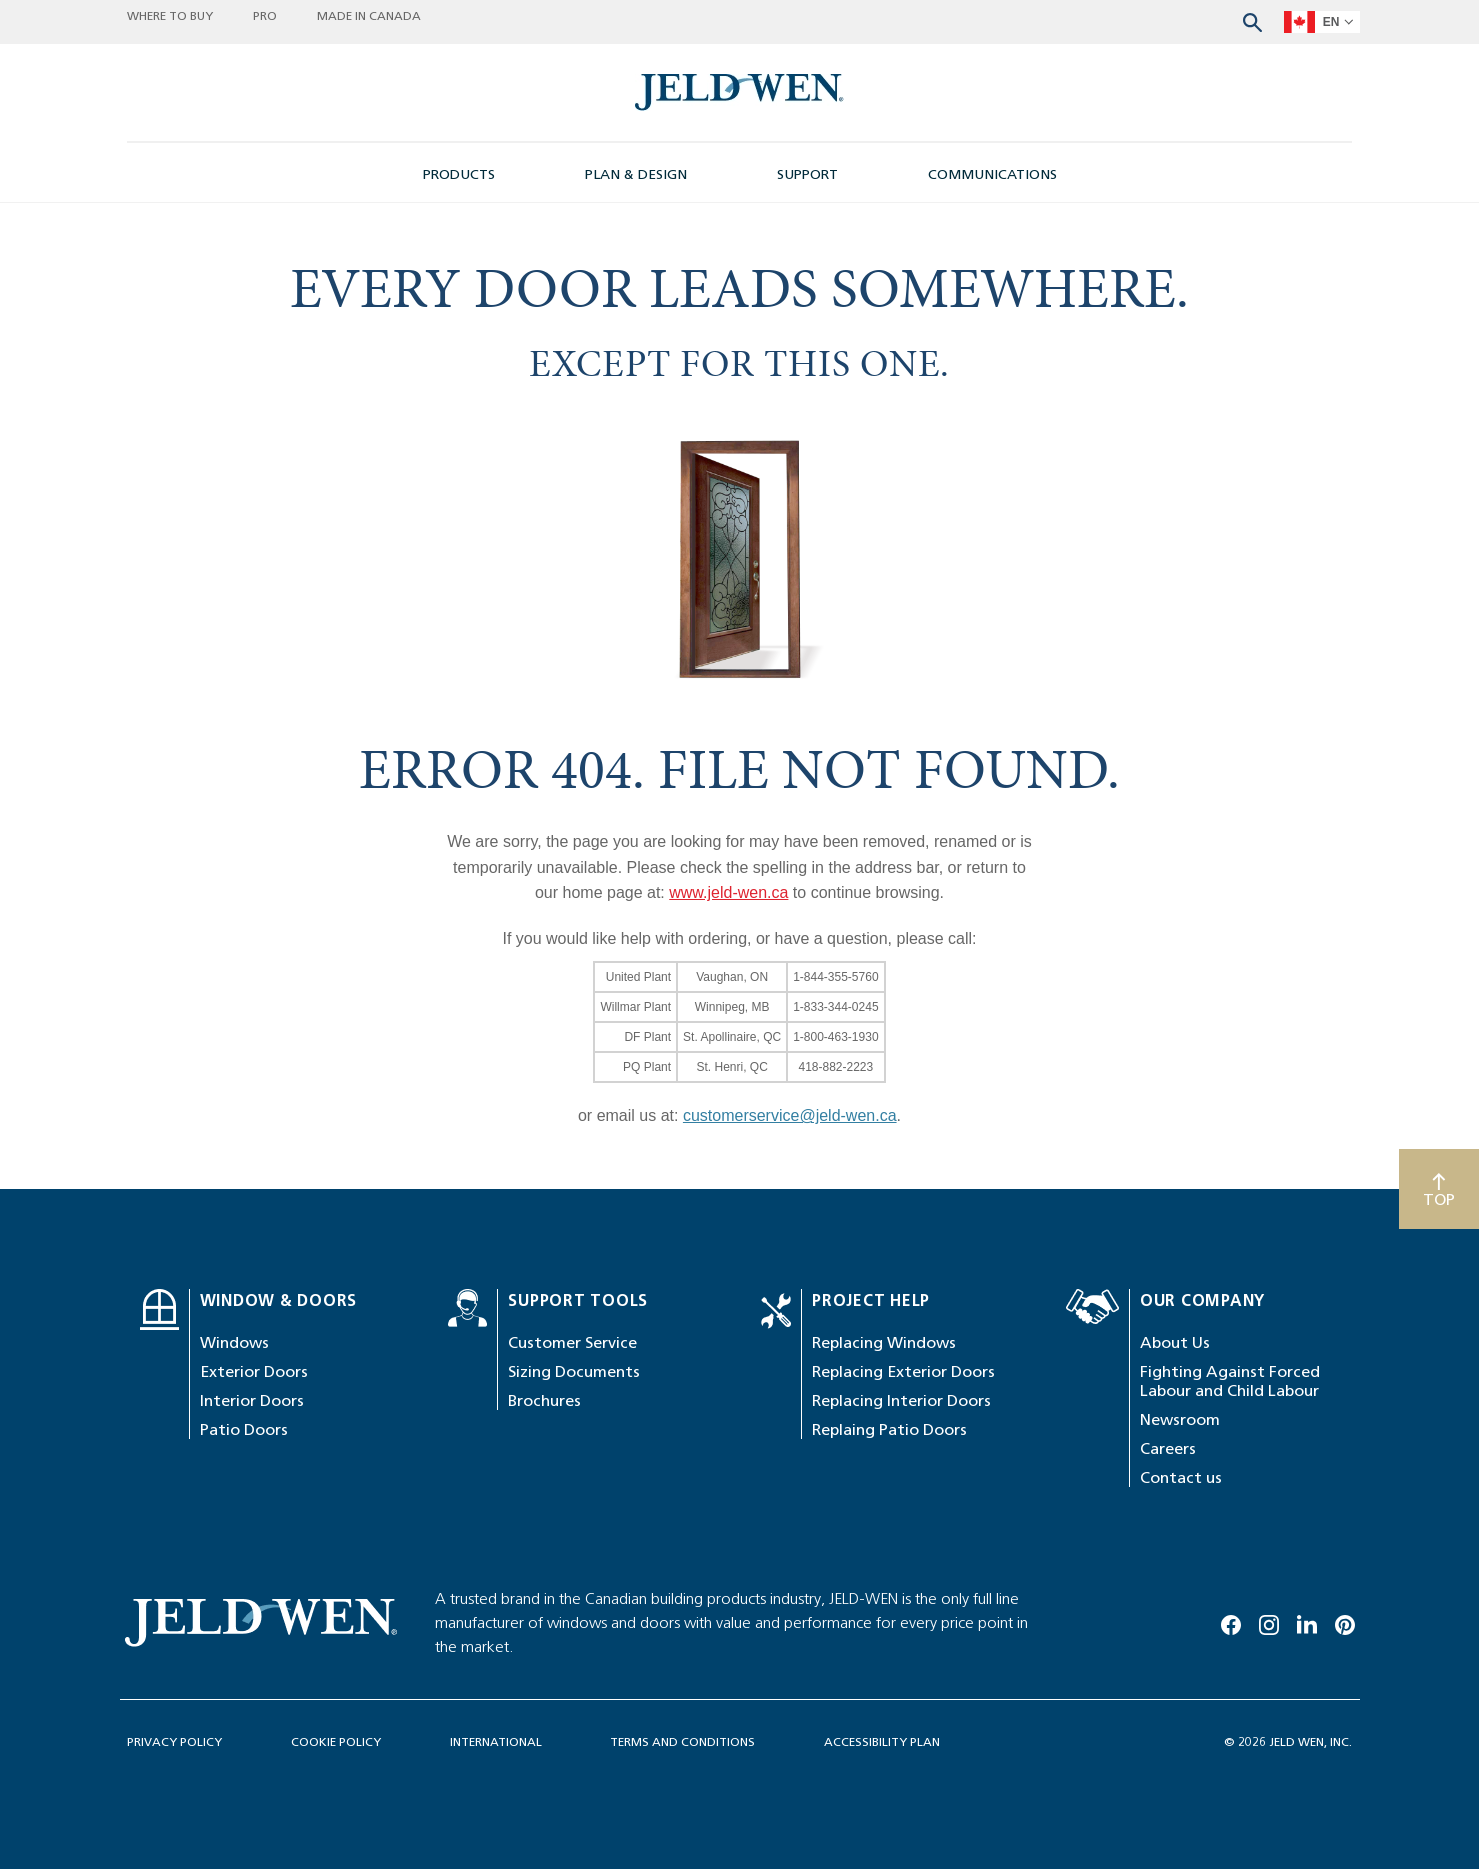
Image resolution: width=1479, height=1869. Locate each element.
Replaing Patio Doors (889, 1429)
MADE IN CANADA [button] (369, 17)
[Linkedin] (1307, 1621)
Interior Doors (252, 1400)
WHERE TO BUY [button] (170, 17)
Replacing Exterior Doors (903, 1371)
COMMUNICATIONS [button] (992, 174)
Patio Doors (244, 1429)
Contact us (1181, 1477)
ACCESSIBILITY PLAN (882, 1741)
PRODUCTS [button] (459, 174)
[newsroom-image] (739, 92)
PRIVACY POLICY (174, 1741)
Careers (1168, 1448)
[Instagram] (1269, 1621)
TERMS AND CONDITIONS (682, 1741)
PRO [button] (265, 17)
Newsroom (1180, 1419)
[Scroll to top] (1439, 1189)
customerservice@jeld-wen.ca (790, 1115)
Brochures (544, 1400)
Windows (234, 1342)
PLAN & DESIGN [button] (636, 174)
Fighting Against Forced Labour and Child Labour (1230, 1381)
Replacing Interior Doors (901, 1400)
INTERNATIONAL (496, 1741)
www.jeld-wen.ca (728, 892)
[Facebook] (1231, 1621)
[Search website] (1252, 20)
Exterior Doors (254, 1371)
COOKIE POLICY (336, 1741)
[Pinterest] (1345, 1621)
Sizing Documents (574, 1371)
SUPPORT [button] (807, 174)
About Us (1175, 1342)
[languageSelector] (1322, 22)
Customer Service (572, 1342)
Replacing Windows (884, 1342)
